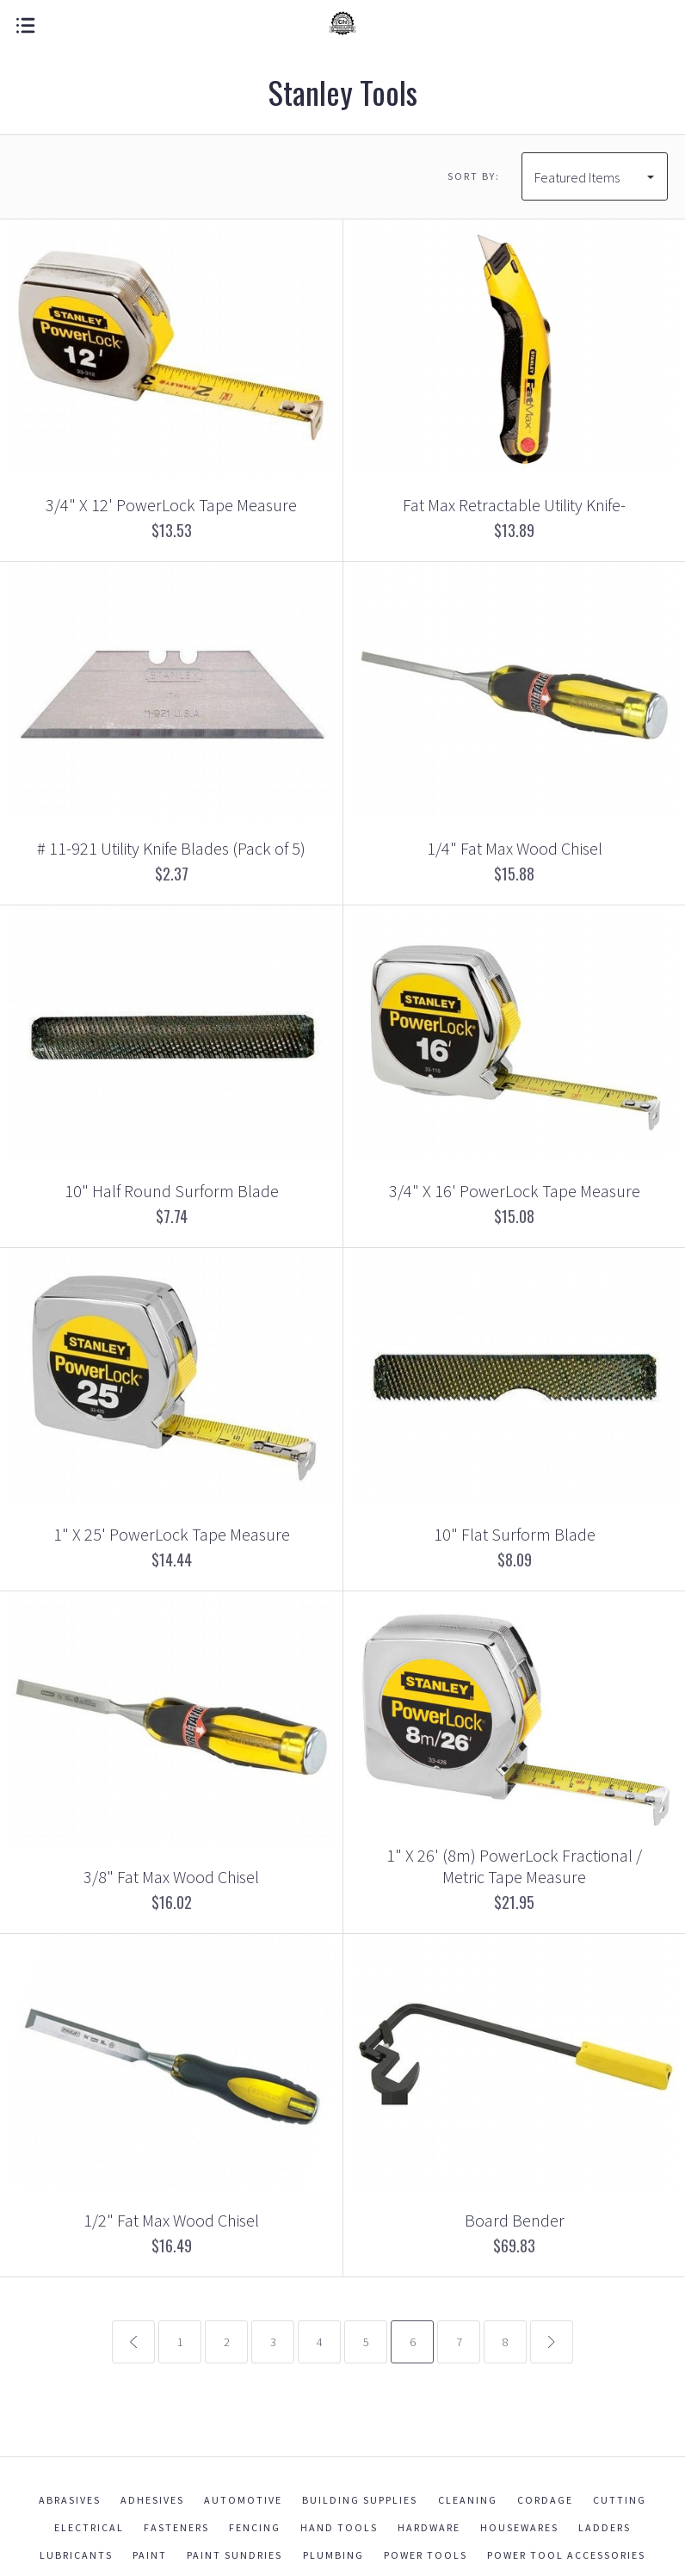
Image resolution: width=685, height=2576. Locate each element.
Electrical (89, 2527)
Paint (150, 2554)
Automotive (243, 2499)
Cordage (545, 2499)
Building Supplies (359, 2499)
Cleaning (467, 2499)
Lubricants (76, 2554)
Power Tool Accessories (566, 2554)
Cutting (619, 2499)
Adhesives (152, 2499)
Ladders (604, 2527)
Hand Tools (339, 2527)
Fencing (255, 2527)
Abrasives (70, 2499)
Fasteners (176, 2527)
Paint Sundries (234, 2554)
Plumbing (333, 2554)
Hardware (429, 2527)
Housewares (519, 2527)
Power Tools (425, 2554)
